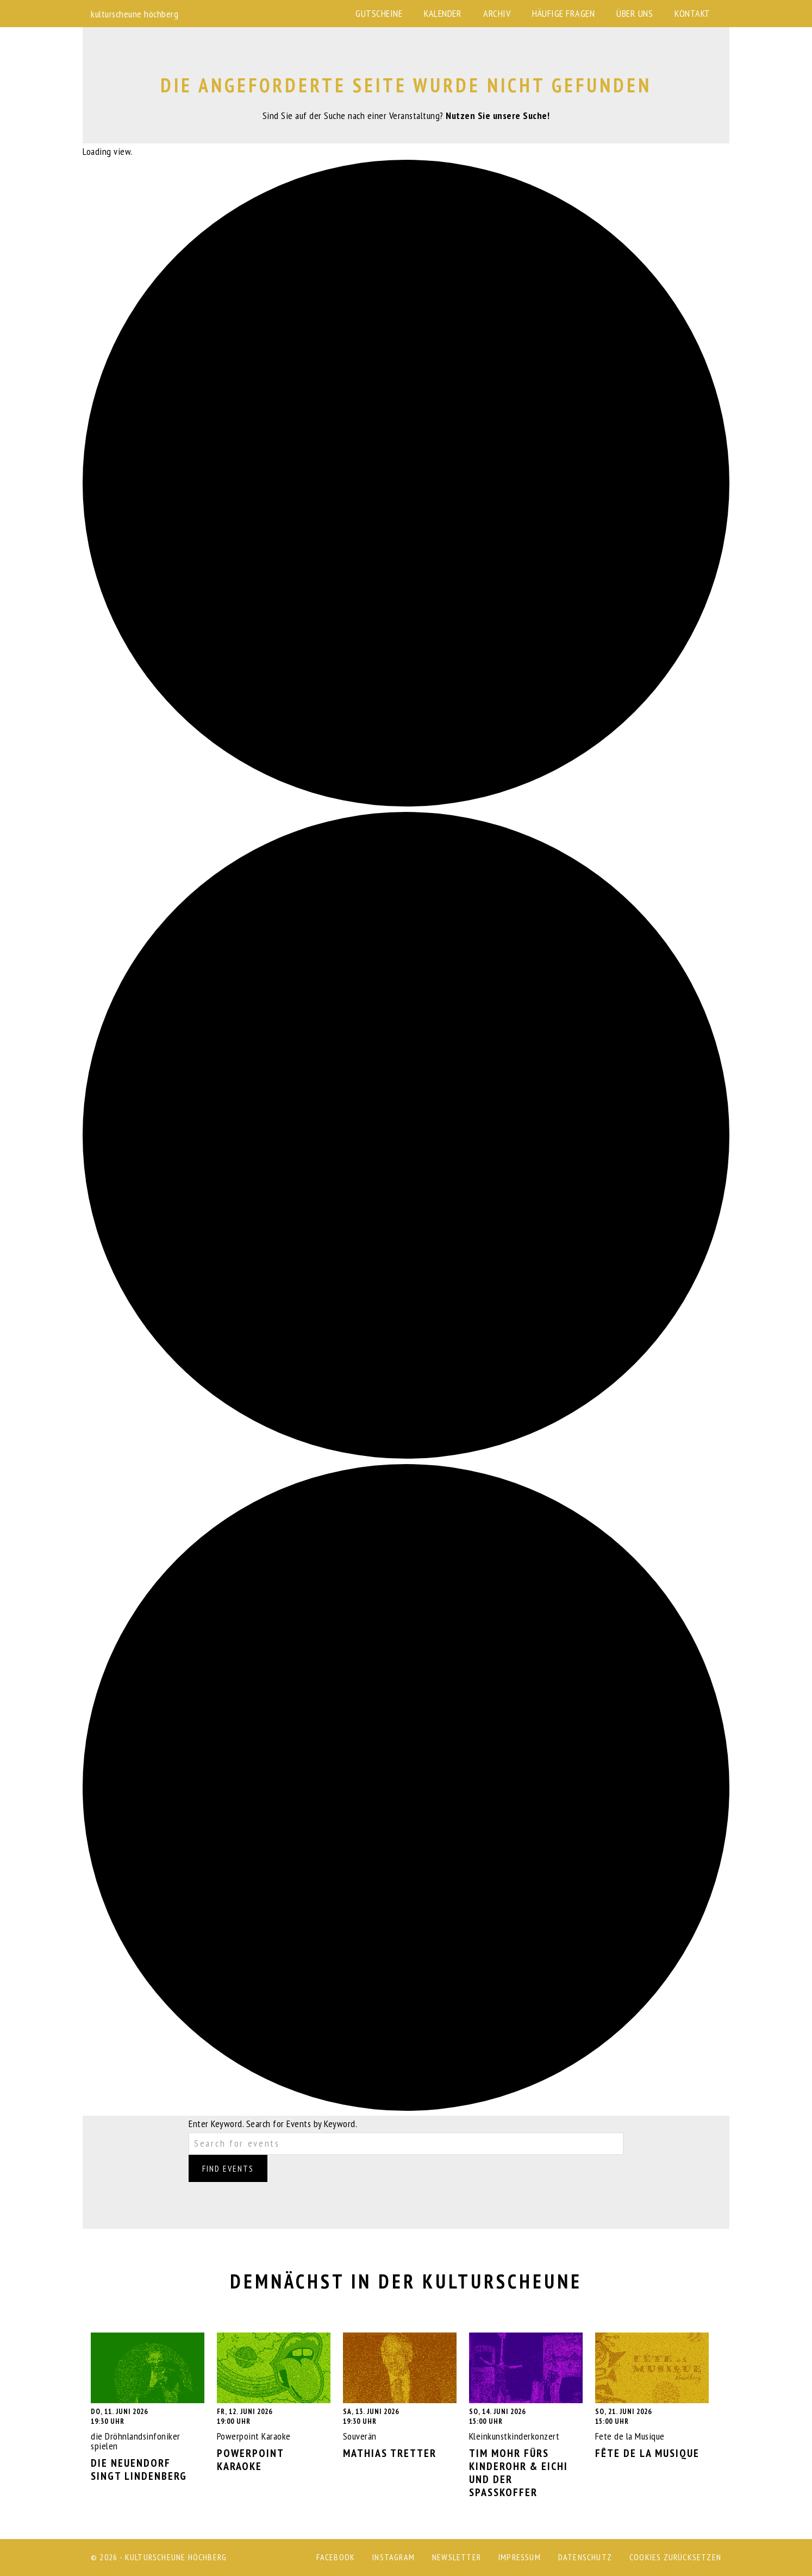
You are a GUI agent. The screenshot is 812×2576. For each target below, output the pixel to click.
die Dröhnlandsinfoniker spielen (147, 2408)
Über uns (634, 13)
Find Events (228, 2168)
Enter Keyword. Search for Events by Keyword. (273, 2123)
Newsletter (456, 2557)
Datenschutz (585, 2557)
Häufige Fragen (563, 13)
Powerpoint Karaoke (273, 2403)
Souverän (400, 2396)
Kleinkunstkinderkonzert (526, 2416)
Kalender (442, 13)
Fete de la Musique (652, 2396)
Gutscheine (378, 13)
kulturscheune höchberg (134, 14)
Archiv (496, 13)
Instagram (393, 2557)
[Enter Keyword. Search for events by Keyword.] (406, 2144)
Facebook (335, 2557)
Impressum (519, 2557)
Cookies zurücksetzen (675, 2557)
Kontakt (692, 13)
